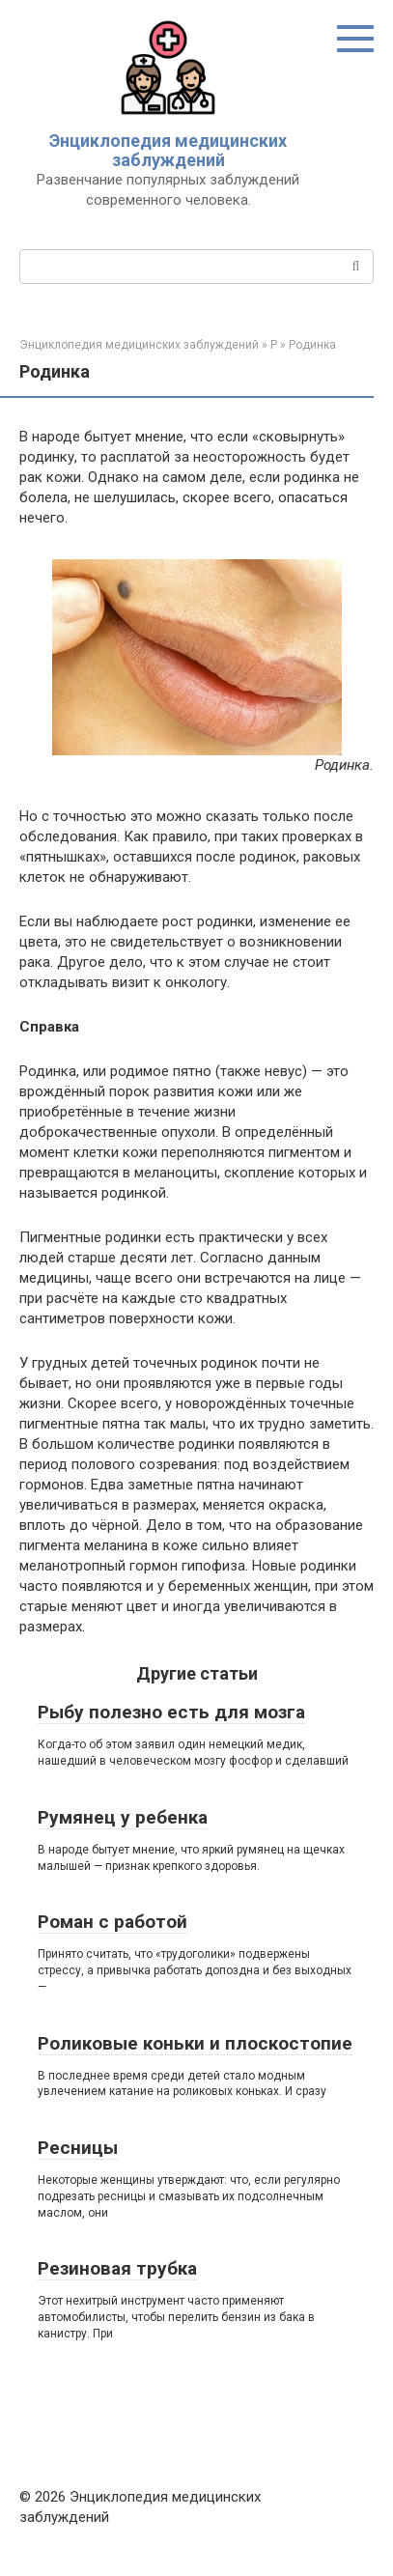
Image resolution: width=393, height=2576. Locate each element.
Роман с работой (112, 1922)
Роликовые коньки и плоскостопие (195, 2043)
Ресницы (78, 2148)
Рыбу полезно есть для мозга (171, 1712)
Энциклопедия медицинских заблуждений (168, 150)
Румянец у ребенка (123, 1817)
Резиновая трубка (117, 2268)
